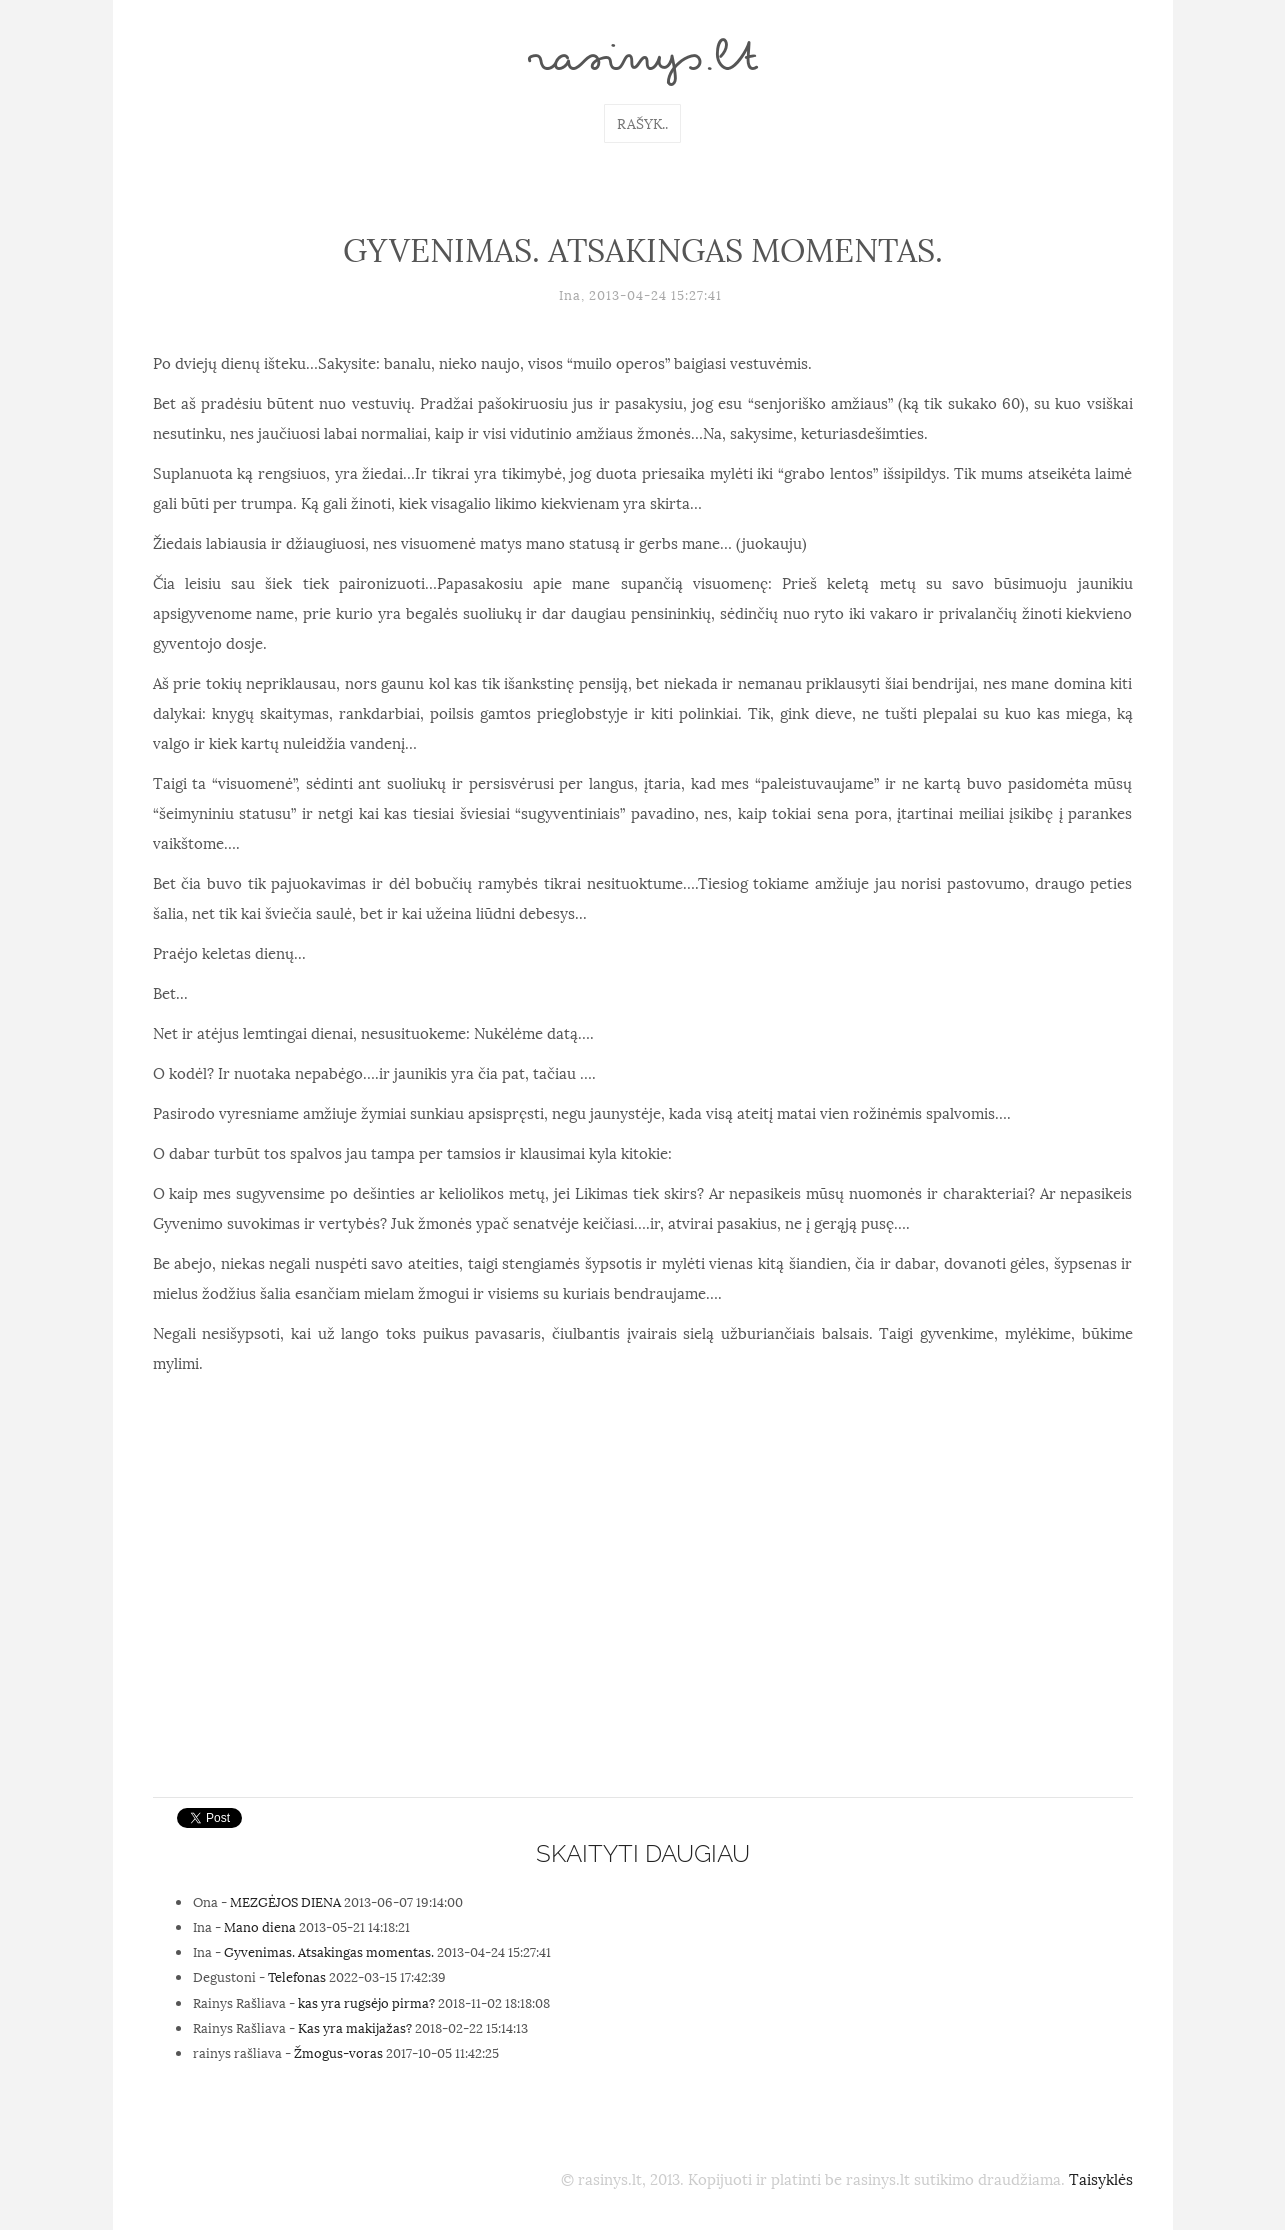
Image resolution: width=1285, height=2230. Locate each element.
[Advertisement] (643, 1637)
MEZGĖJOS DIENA (285, 1901)
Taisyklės (1101, 2178)
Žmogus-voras (338, 2052)
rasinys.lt (643, 62)
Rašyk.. (642, 122)
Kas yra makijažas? (355, 2027)
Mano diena (260, 1926)
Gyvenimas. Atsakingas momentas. (329, 1951)
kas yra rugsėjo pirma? (366, 2002)
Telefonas (297, 1976)
